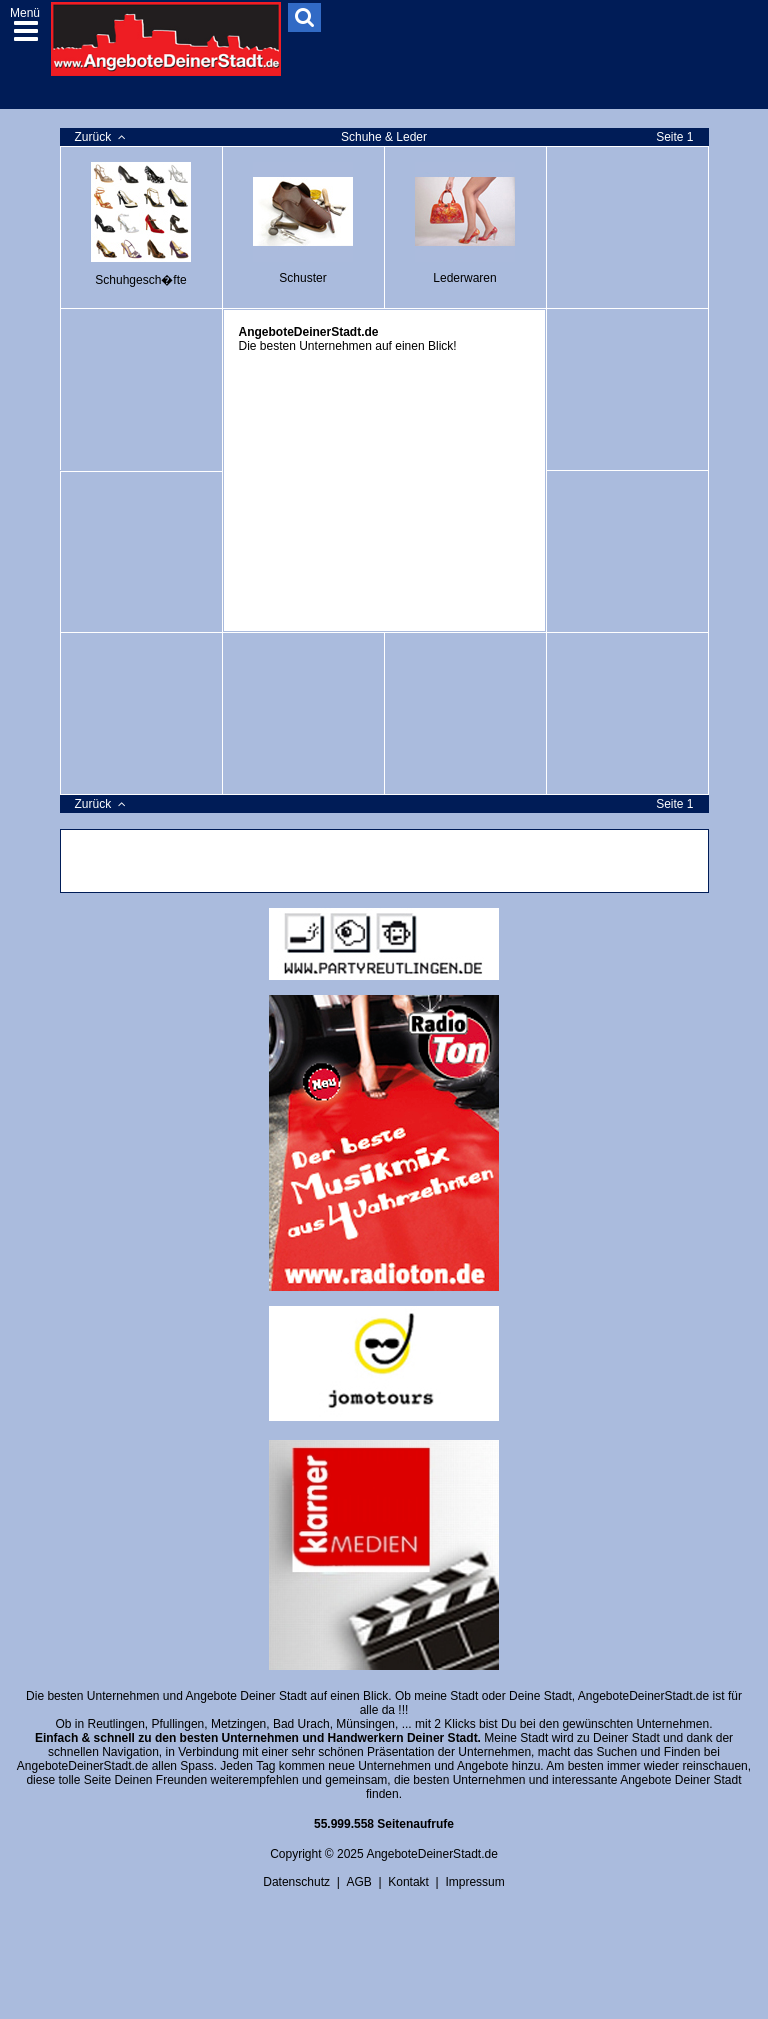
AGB (358, 1882)
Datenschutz (296, 1882)
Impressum (474, 1882)
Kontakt (408, 1882)
